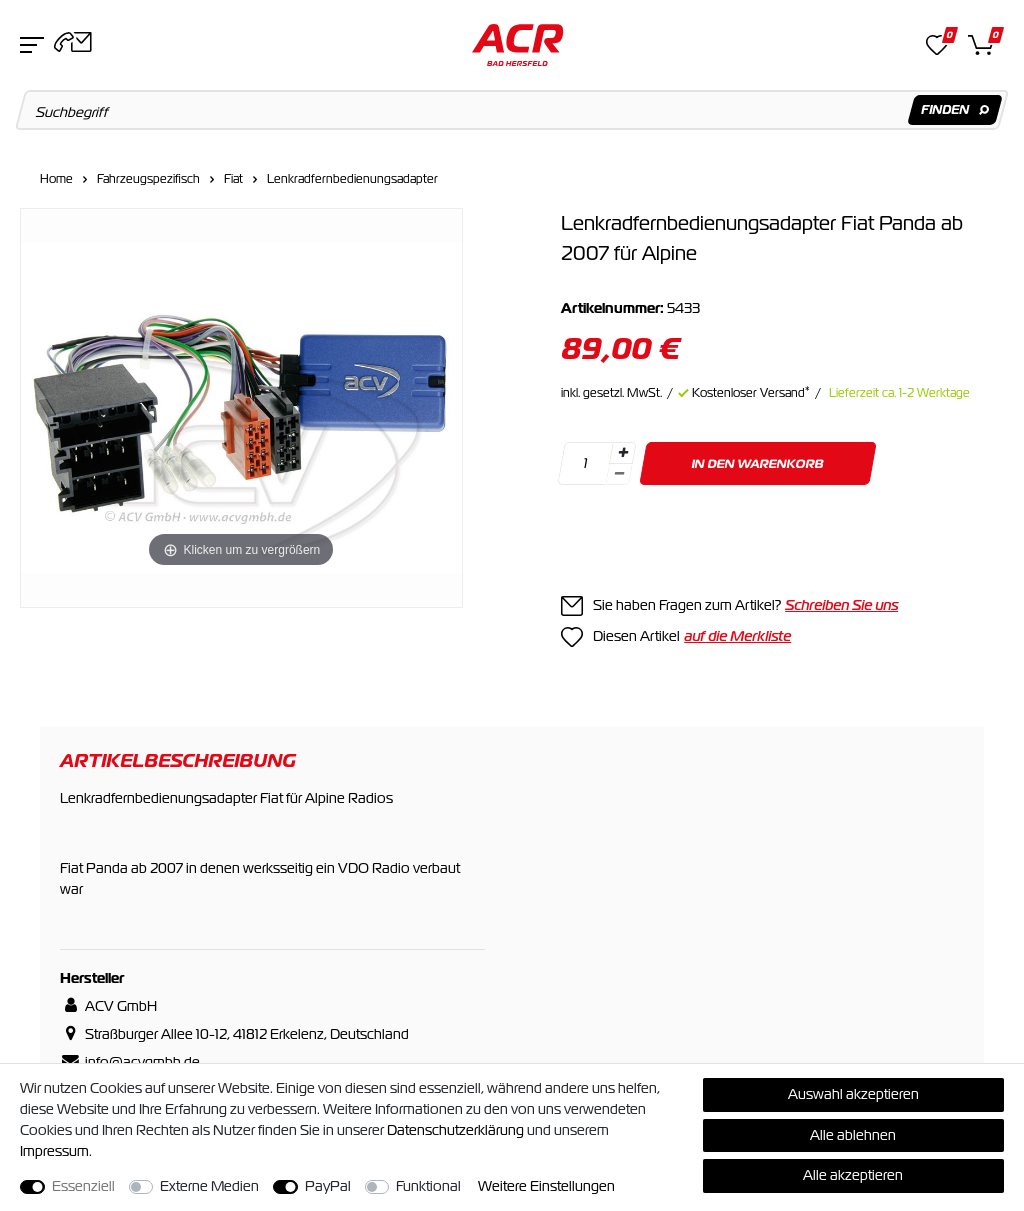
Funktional (428, 1186)
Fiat (233, 179)
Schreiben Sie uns (841, 605)
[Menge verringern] (619, 474)
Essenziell (83, 1186)
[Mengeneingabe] (585, 463)
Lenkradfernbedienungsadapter (352, 179)
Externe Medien (209, 1186)
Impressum (54, 1151)
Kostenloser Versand (751, 393)
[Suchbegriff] (512, 110)
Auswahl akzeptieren (853, 1094)
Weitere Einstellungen (546, 1186)
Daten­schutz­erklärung (455, 1130)
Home (56, 179)
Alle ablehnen (853, 1135)
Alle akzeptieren (853, 1175)
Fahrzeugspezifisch (148, 179)
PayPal (328, 1186)
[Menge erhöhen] (623, 453)
